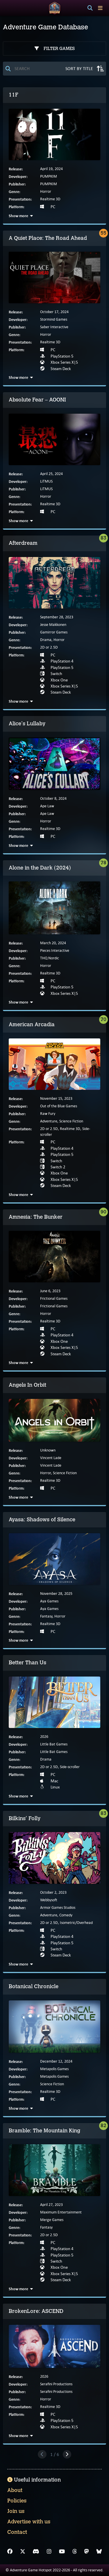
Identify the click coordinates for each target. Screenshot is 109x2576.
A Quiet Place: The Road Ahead (48, 238)
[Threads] (74, 2551)
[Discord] (36, 2551)
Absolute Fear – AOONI (37, 400)
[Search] (90, 8)
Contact (17, 2532)
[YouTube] (62, 2551)
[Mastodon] (86, 2551)
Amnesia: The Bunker (35, 1217)
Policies (16, 2501)
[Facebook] (9, 2551)
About (14, 2490)
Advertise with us (28, 2521)
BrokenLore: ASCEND (36, 2311)
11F (13, 95)
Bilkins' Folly (24, 1818)
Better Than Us (27, 1662)
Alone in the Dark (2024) (40, 868)
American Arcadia (32, 1024)
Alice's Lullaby (27, 723)
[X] (22, 2551)
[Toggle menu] (100, 8)
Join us (15, 2511)
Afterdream (23, 543)
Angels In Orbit (27, 1385)
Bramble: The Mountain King (44, 2130)
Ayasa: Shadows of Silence (42, 1519)
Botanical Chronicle (33, 1986)
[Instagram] (49, 2551)
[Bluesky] (99, 2551)
